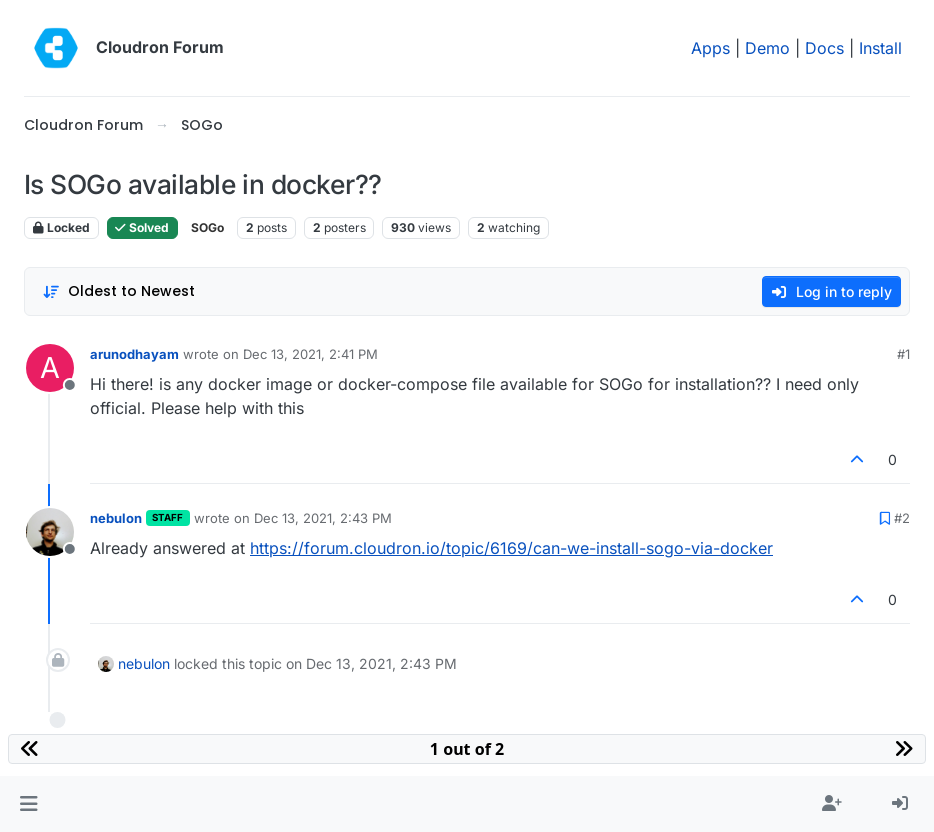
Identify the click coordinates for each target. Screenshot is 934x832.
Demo (767, 48)
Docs (824, 48)
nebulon (116, 518)
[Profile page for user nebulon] (50, 532)
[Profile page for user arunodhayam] (50, 368)
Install (880, 48)
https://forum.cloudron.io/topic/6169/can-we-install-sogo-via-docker (511, 548)
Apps (710, 48)
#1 (903, 354)
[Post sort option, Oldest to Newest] (118, 291)
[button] (28, 804)
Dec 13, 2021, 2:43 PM (323, 518)
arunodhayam (134, 354)
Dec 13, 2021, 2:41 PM (310, 354)
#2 (902, 518)
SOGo (207, 227)
